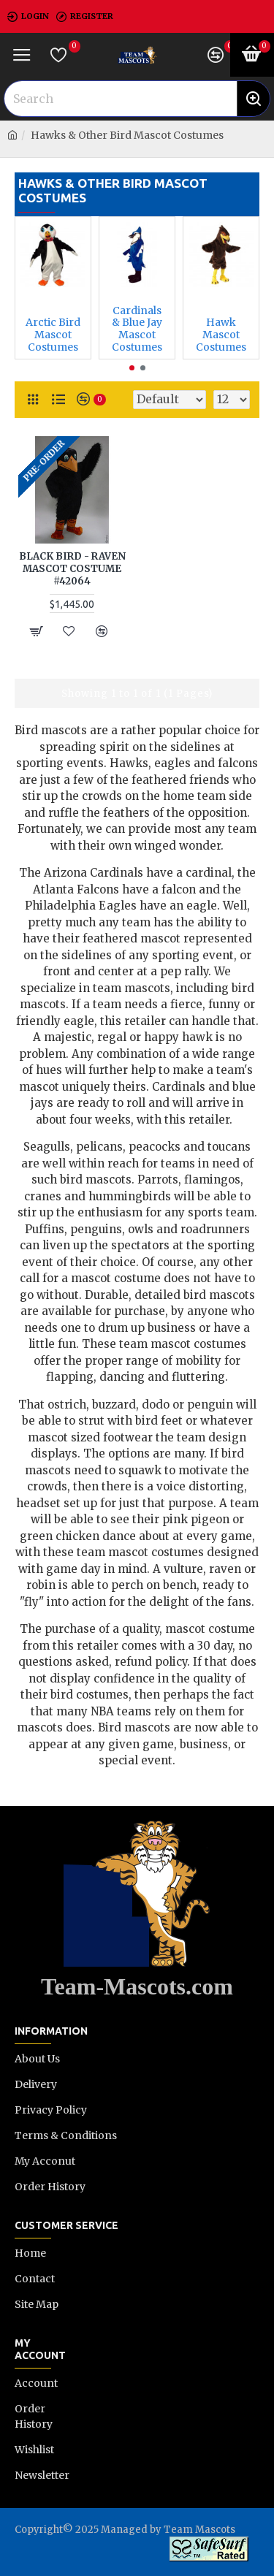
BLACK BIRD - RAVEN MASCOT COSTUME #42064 (72, 569)
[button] (131, 367)
